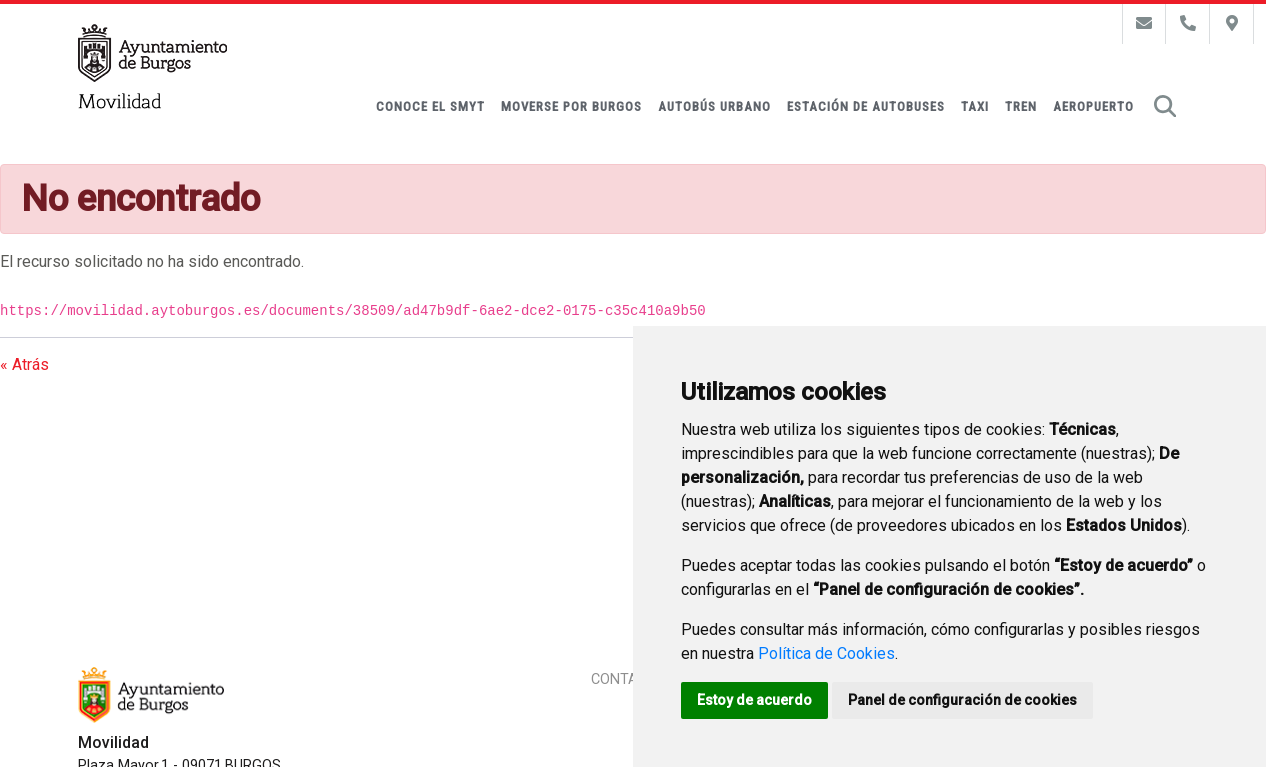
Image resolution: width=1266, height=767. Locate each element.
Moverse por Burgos (571, 106)
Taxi (975, 106)
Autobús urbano (714, 106)
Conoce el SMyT (430, 106)
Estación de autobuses (866, 106)
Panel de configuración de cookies (962, 700)
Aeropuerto (1093, 106)
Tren (1021, 106)
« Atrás (24, 364)
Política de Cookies (826, 653)
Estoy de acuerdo (754, 700)
